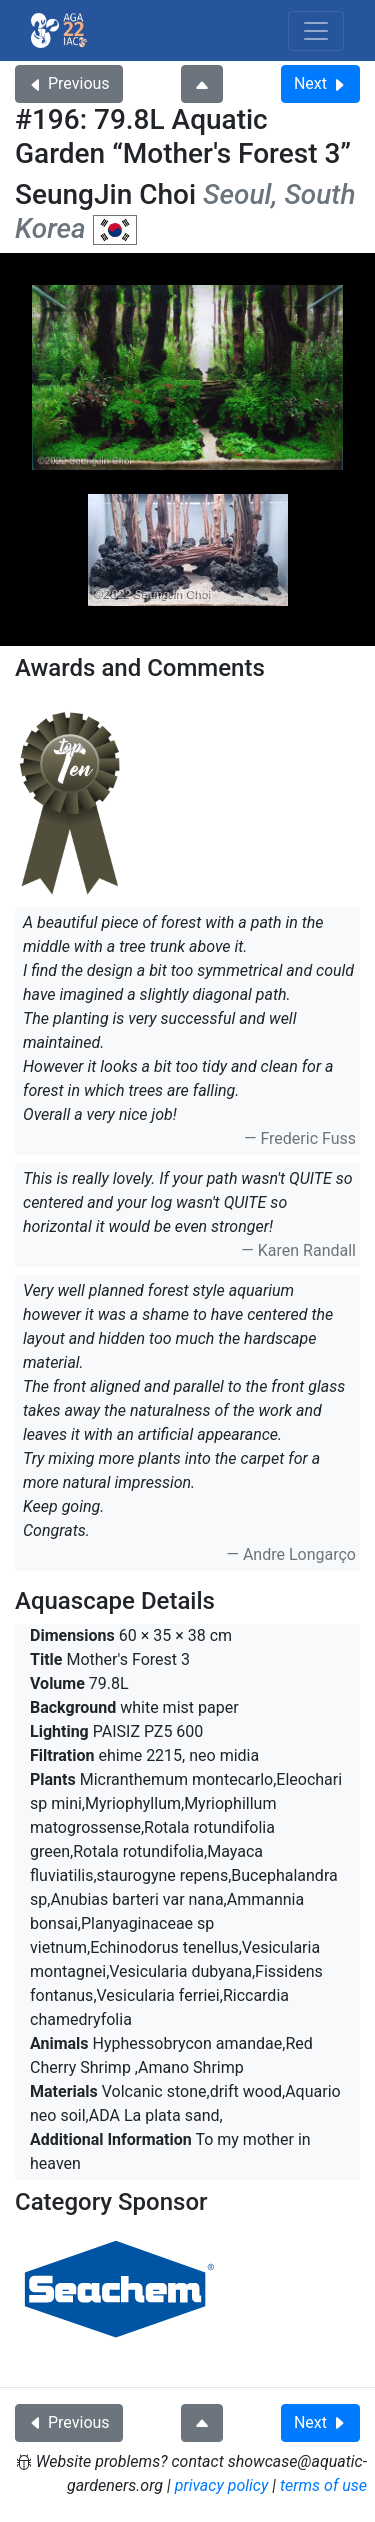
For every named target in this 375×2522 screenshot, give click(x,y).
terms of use (323, 2485)
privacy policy (222, 2485)
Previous (69, 83)
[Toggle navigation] (316, 31)
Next (320, 83)
